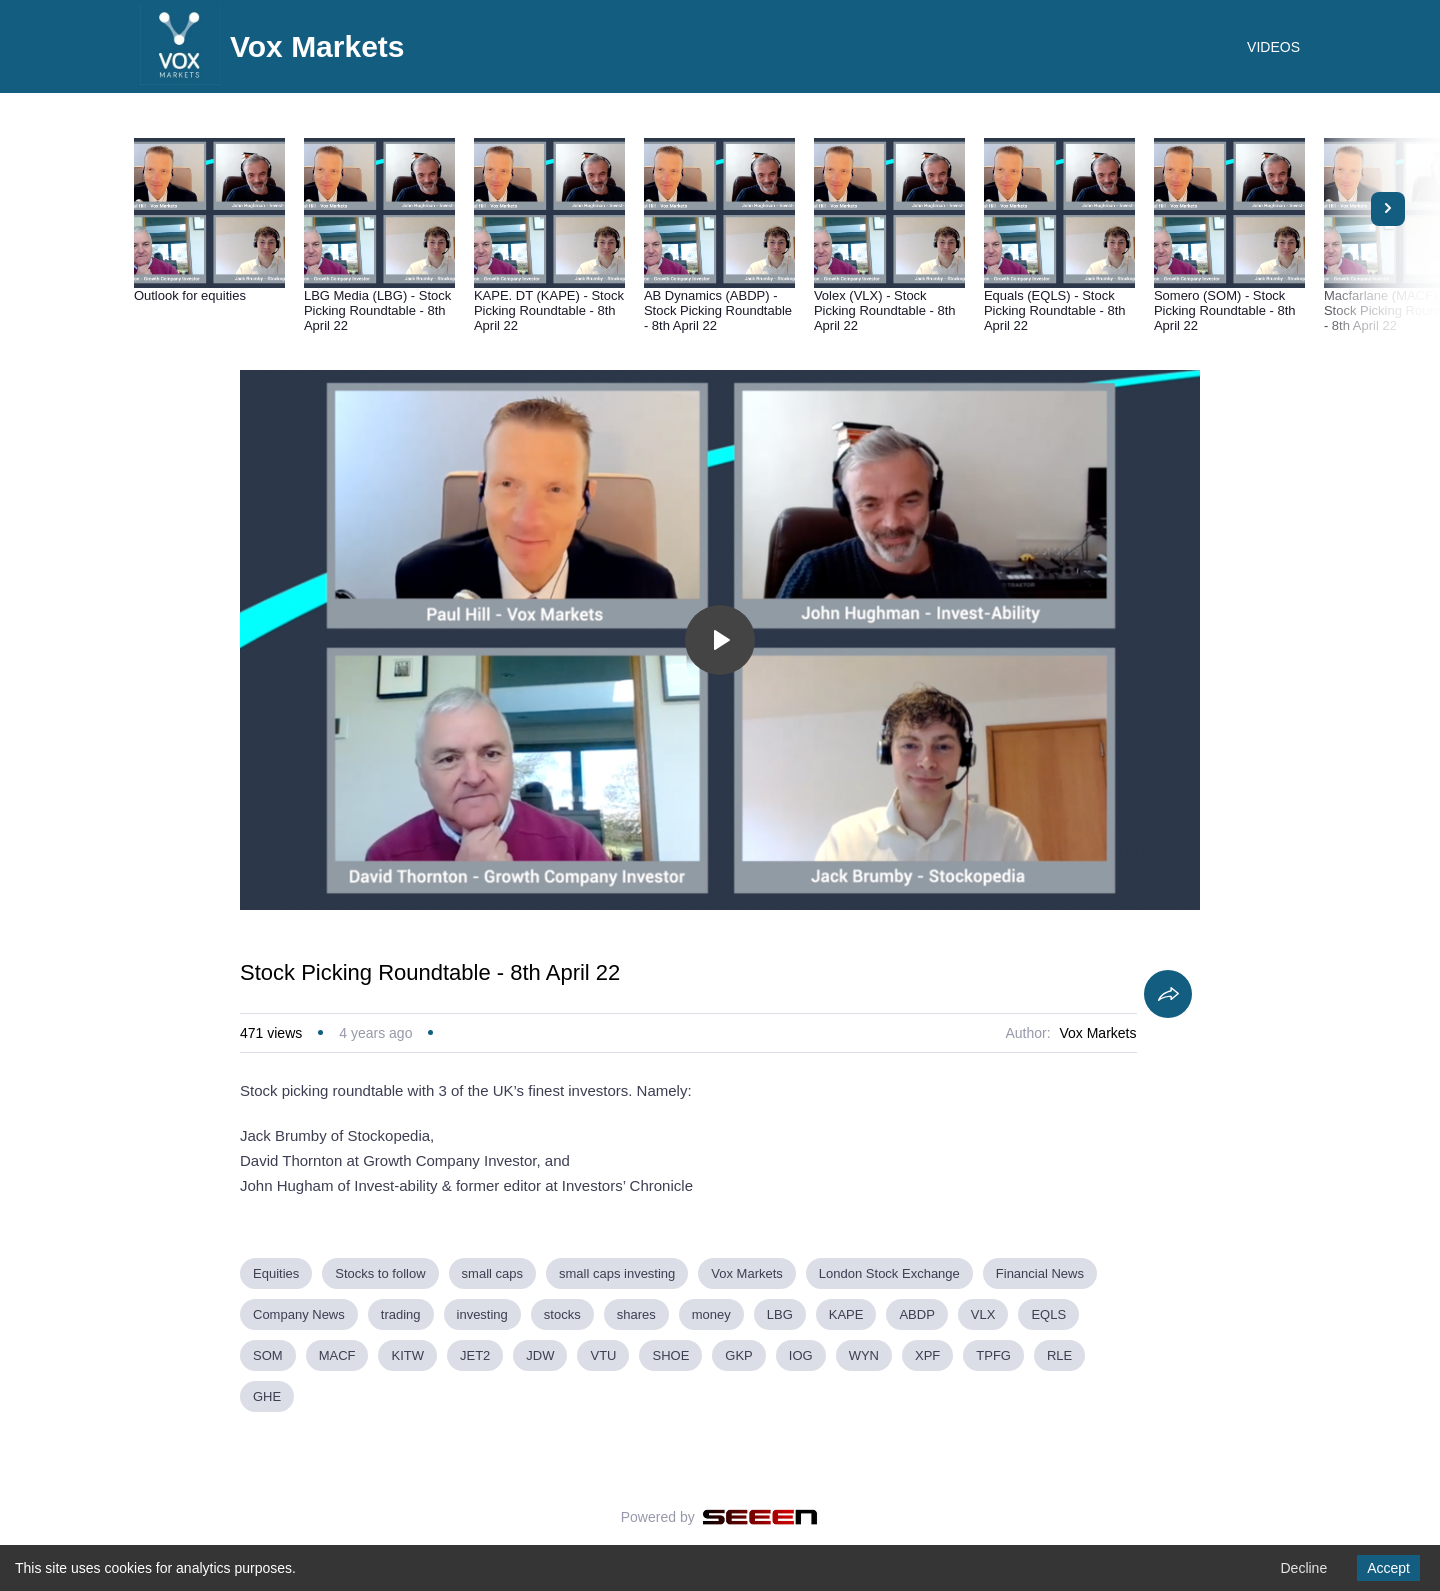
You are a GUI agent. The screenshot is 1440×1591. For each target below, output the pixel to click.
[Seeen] (760, 1517)
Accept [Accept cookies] (1388, 1568)
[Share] (1168, 994)
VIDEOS (1273, 47)
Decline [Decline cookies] (1303, 1568)
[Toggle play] (720, 640)
